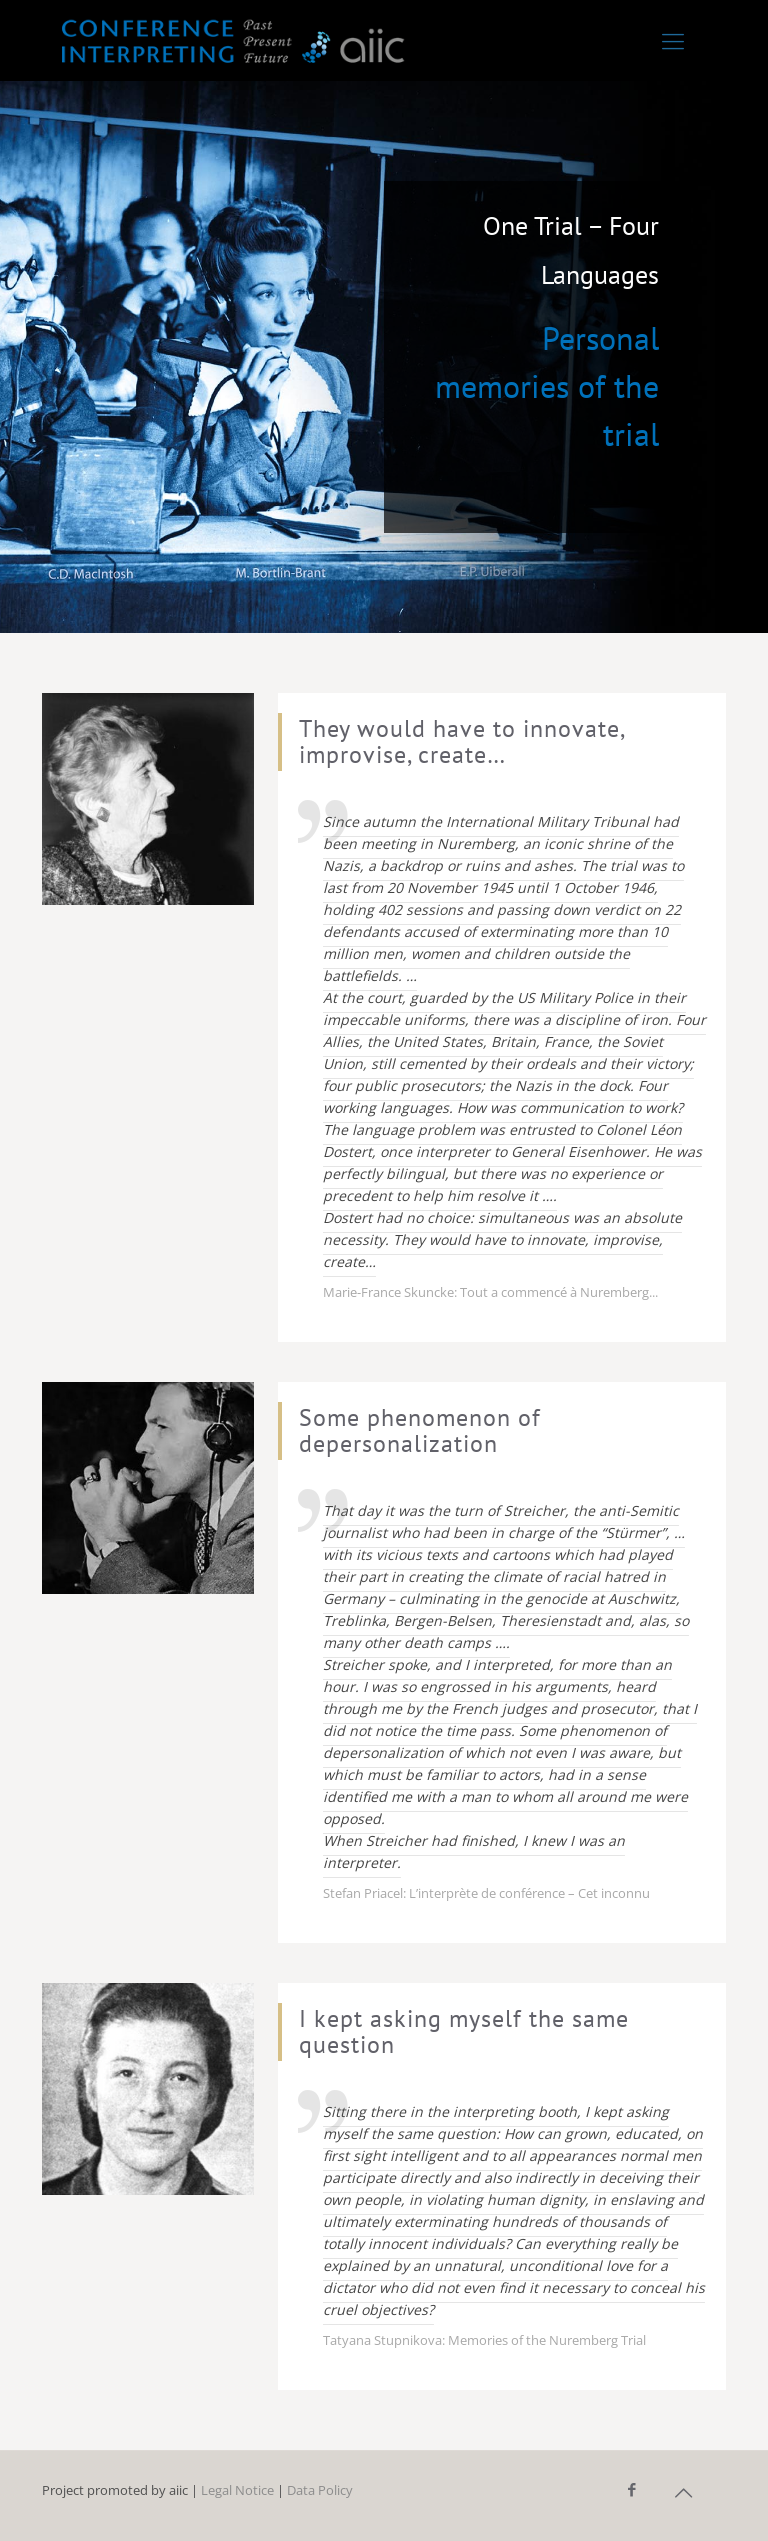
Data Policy (320, 2490)
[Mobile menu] (673, 40)
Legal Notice (237, 2490)
